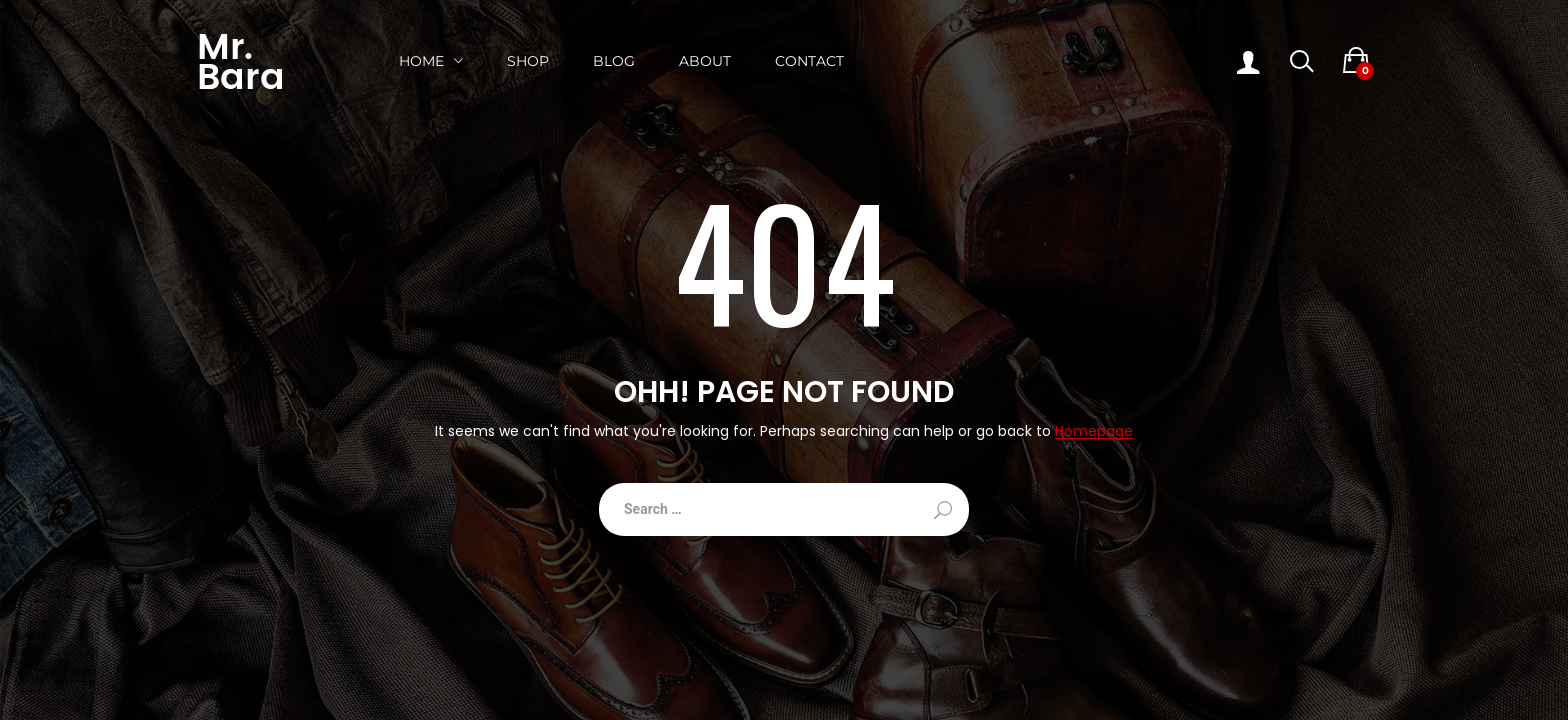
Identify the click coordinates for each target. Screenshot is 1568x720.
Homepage (1094, 431)
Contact (809, 61)
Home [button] (421, 61)
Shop (528, 61)
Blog (614, 61)
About (705, 61)
